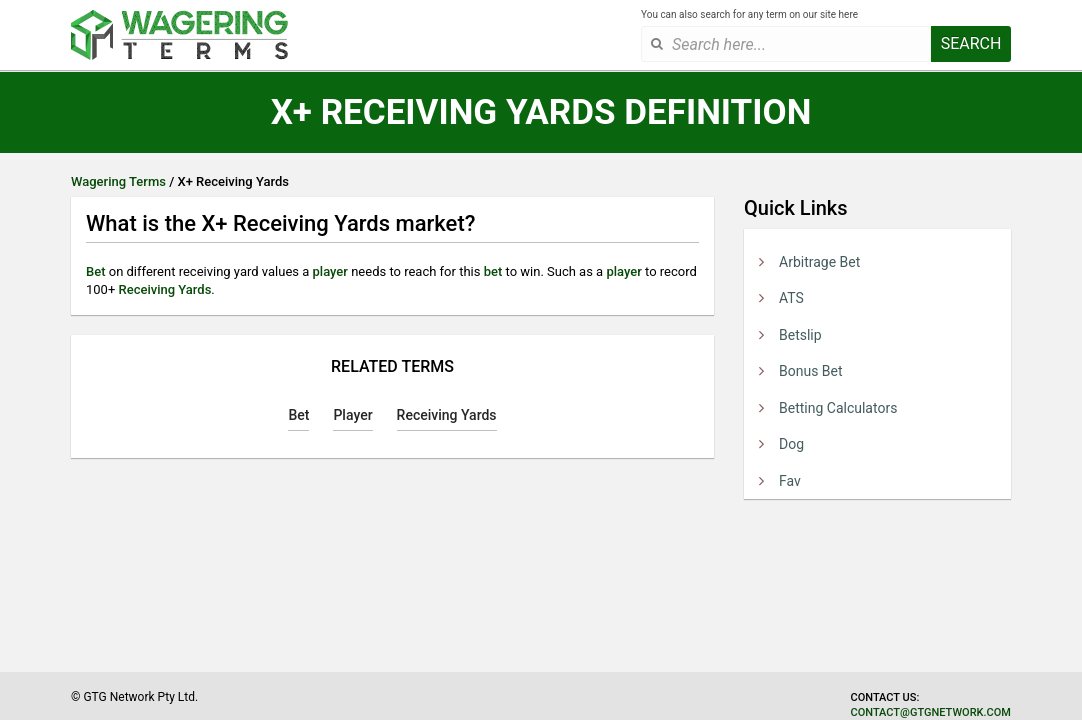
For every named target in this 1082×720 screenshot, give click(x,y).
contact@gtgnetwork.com (931, 712)
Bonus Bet (811, 371)
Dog (791, 444)
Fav (790, 481)
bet (493, 271)
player (330, 271)
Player (352, 415)
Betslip (800, 335)
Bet (96, 271)
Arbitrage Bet (819, 262)
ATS (791, 298)
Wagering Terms (118, 181)
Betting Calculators (838, 408)
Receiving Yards (165, 289)
